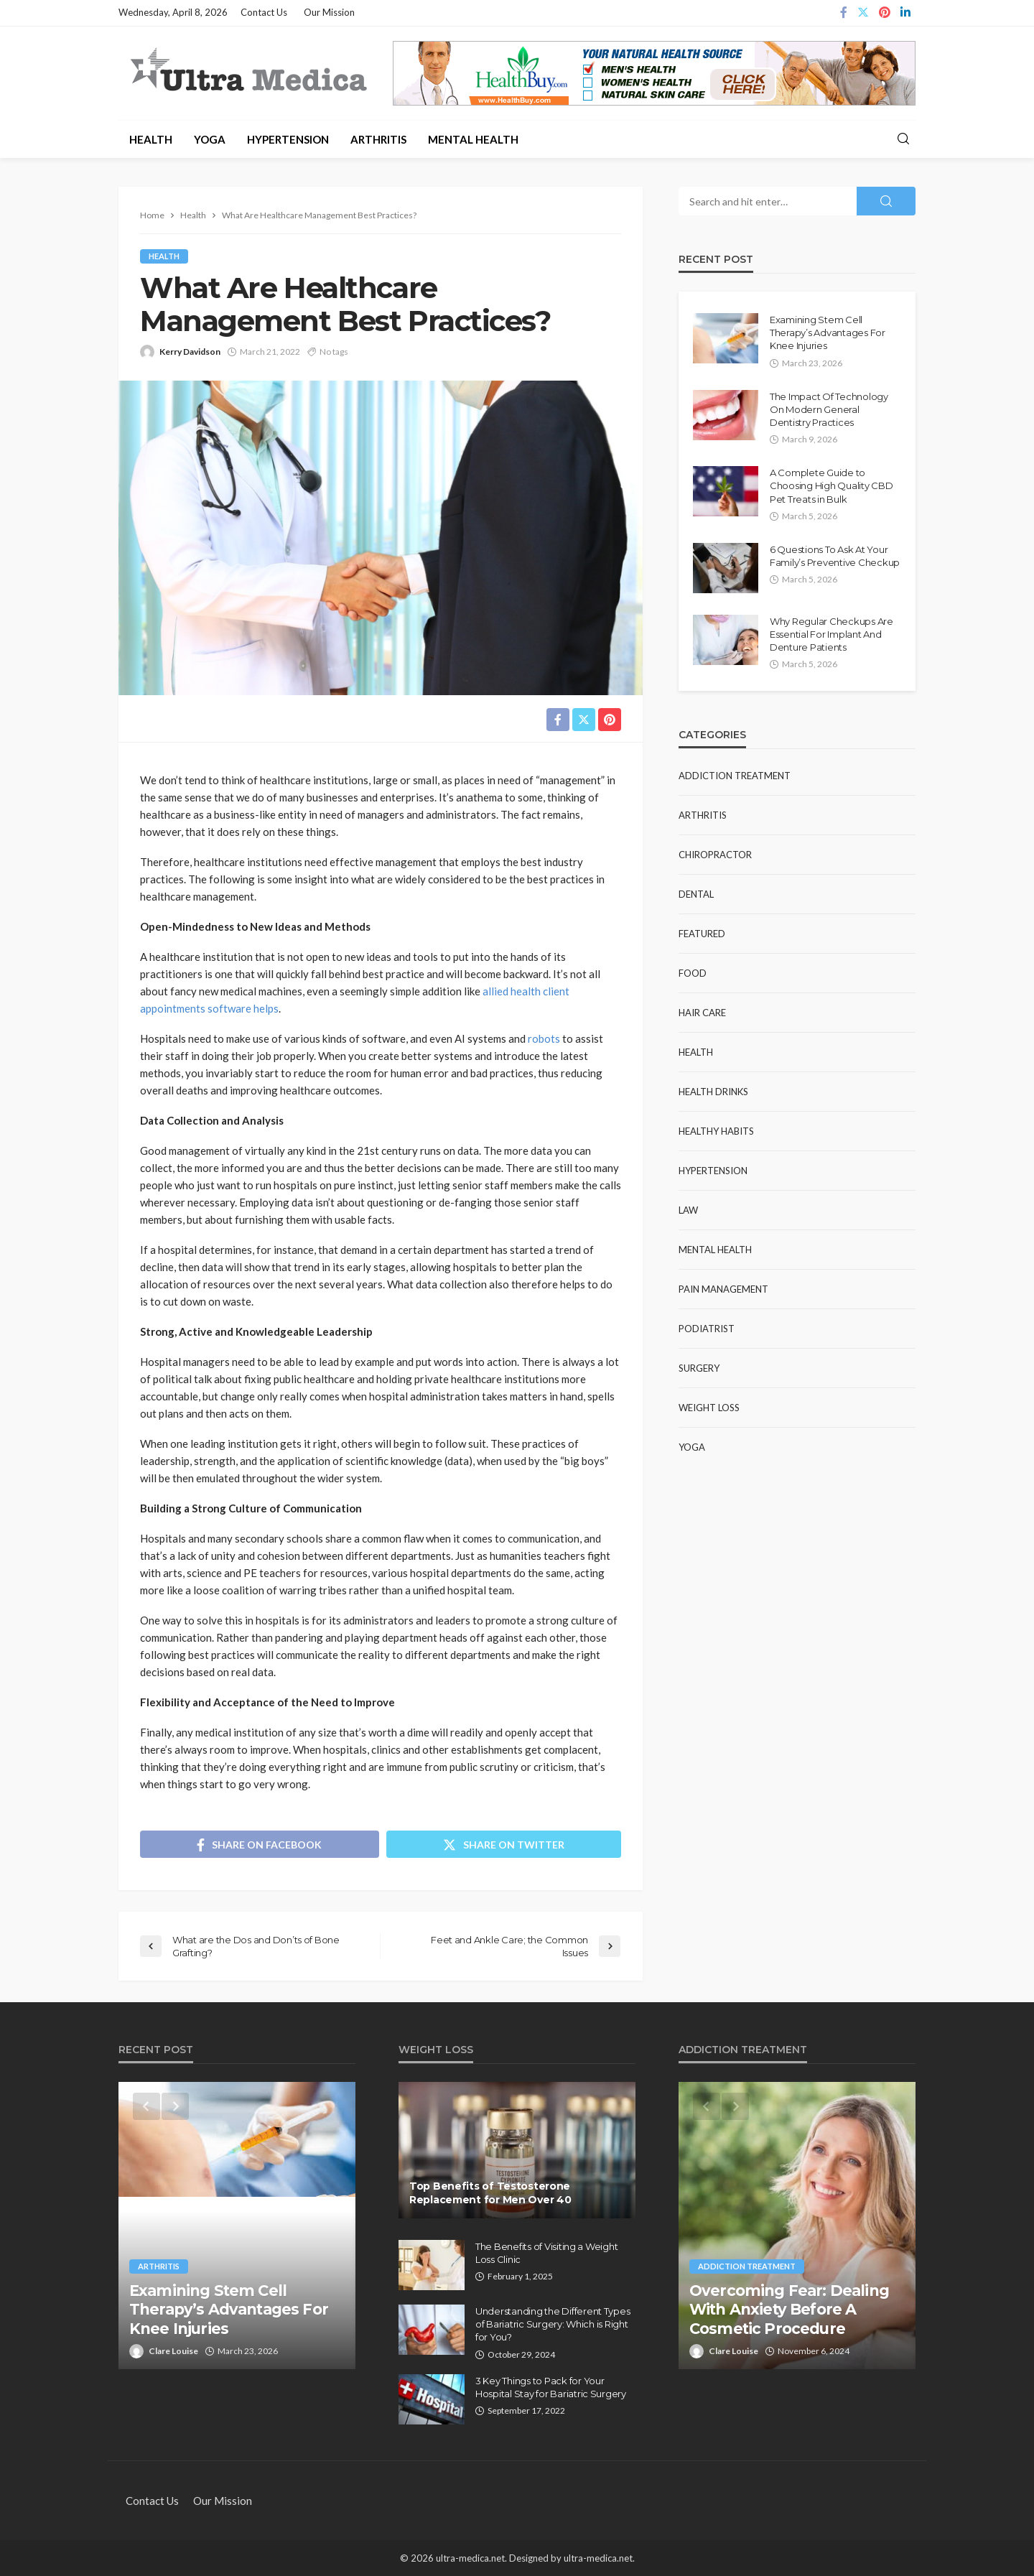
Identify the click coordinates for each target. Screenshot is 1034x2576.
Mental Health (473, 139)
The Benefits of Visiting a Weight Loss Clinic (546, 2253)
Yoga (209, 139)
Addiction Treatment (735, 775)
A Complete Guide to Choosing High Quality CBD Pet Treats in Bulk (831, 485)
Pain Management (723, 1289)
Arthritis (378, 139)
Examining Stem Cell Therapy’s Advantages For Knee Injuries (827, 332)
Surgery (699, 1368)
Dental (696, 894)
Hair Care (702, 1012)
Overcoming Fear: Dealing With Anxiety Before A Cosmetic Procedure (789, 2310)
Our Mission (329, 12)
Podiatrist (707, 1328)
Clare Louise (173, 2350)
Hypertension (288, 139)
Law (688, 1210)
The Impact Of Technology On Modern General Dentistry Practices (829, 409)
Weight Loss (709, 1407)
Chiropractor (715, 854)
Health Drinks (713, 1091)
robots (544, 1038)
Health (150, 139)
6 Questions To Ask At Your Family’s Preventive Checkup (835, 556)
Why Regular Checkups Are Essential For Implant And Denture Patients (831, 634)
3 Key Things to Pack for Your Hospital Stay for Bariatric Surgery (550, 2387)
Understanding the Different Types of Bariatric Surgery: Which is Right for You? (552, 2324)
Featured (702, 933)
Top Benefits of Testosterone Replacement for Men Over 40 (490, 2193)
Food (693, 973)
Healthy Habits (716, 1131)
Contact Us (264, 12)
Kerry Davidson (189, 351)
